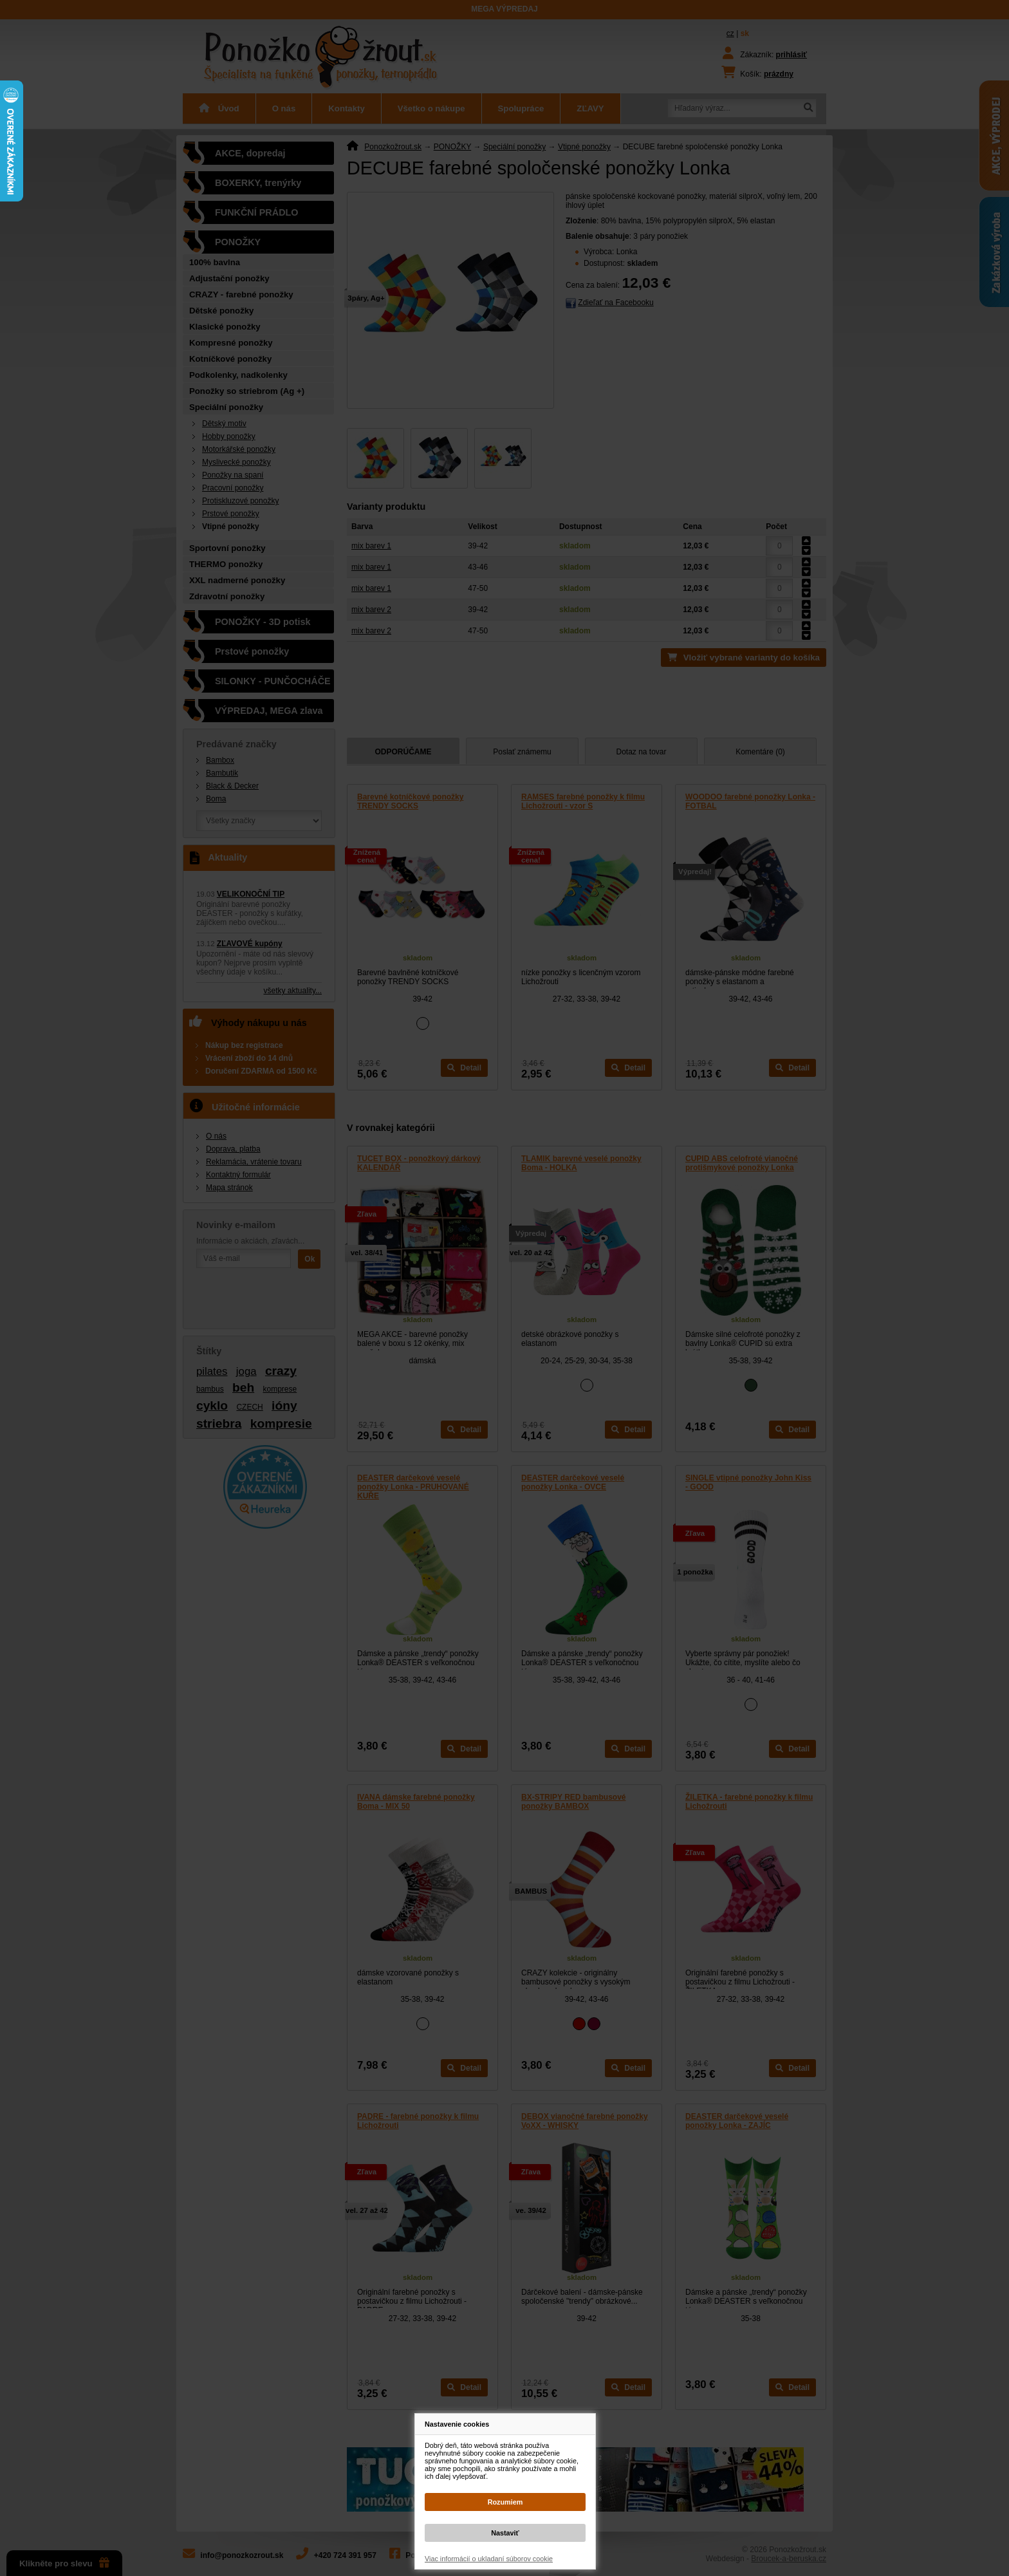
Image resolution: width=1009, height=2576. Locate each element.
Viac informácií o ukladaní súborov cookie (489, 2558)
